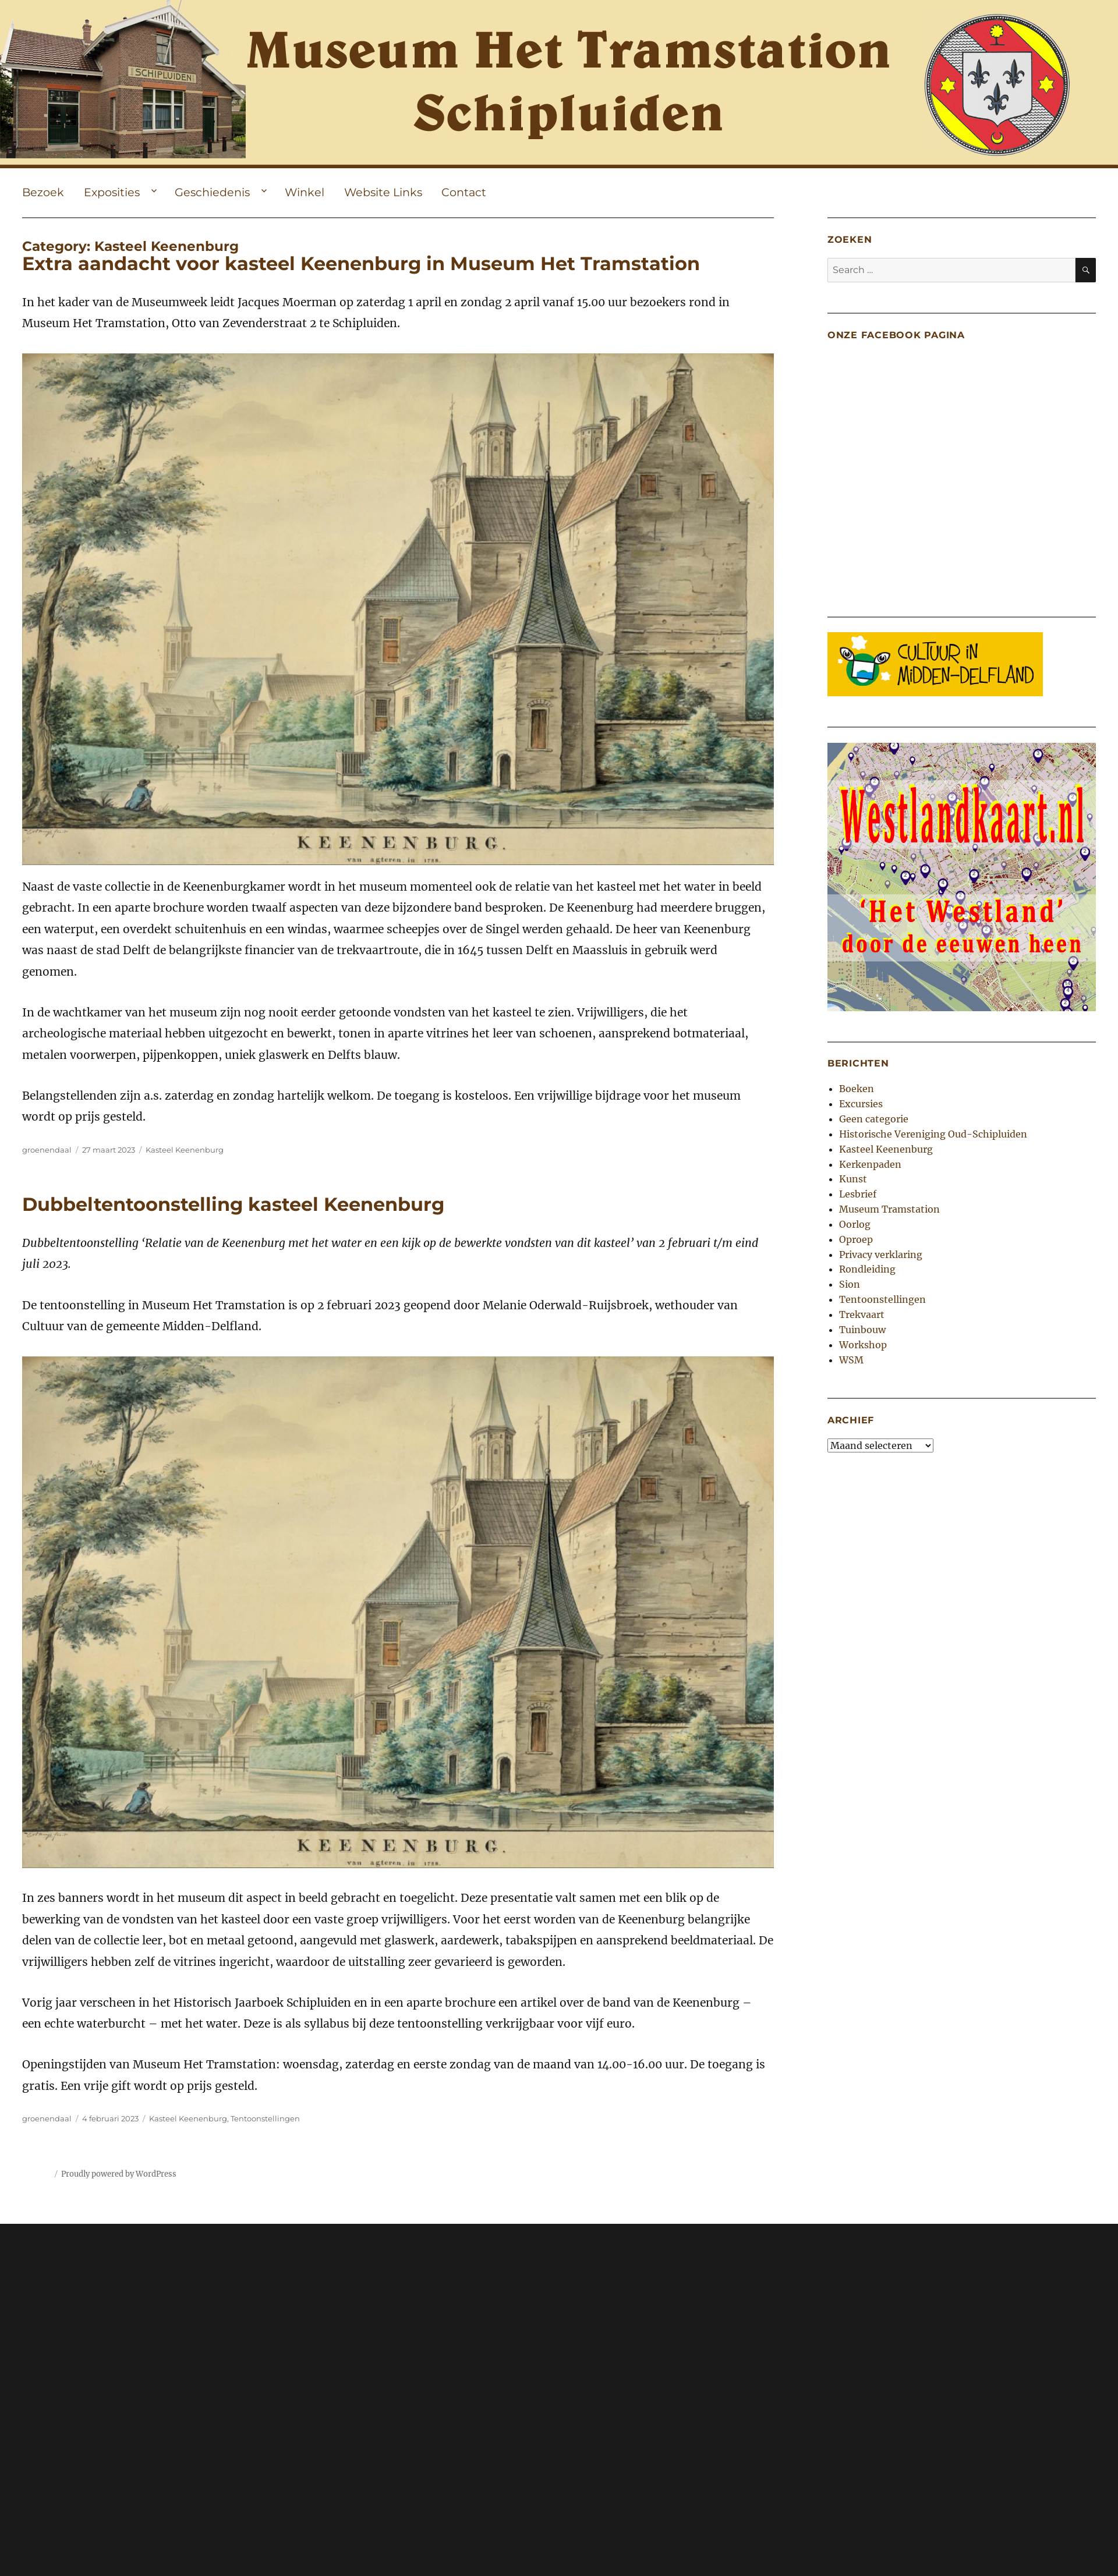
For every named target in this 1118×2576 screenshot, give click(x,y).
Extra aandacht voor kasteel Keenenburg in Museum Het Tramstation (361, 263)
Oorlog (855, 1224)
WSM (851, 1360)
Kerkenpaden (870, 1164)
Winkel (304, 192)
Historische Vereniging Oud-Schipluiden (933, 1134)
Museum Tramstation (889, 1209)
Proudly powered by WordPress (118, 2174)
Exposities (112, 192)
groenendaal (47, 1149)
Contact (463, 192)
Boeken (856, 1088)
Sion (849, 1284)
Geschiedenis (212, 192)
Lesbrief (857, 1194)
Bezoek (43, 192)
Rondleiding (867, 1269)
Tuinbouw (862, 1329)
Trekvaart (862, 1314)
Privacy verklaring (880, 1254)
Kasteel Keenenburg (185, 1149)
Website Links (383, 192)
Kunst (853, 1179)
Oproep (856, 1239)
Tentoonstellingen (265, 2118)
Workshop (863, 1345)
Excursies (861, 1104)
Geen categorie (873, 1119)
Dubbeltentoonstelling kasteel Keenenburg (233, 1204)
